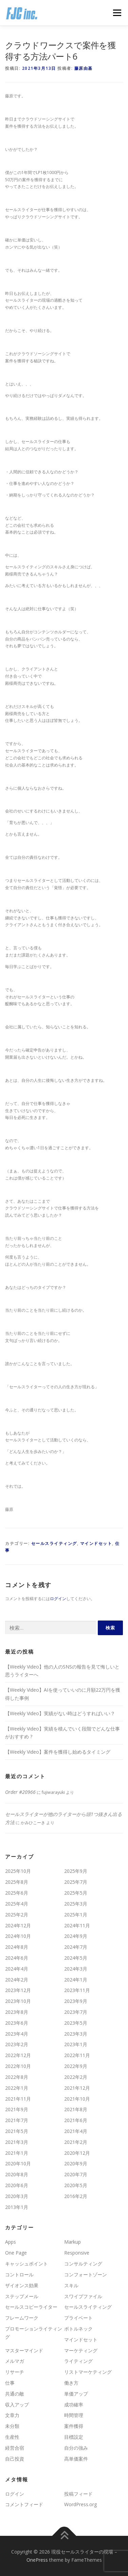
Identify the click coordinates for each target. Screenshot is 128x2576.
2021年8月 (75, 2109)
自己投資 (14, 2458)
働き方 (71, 2383)
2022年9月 (75, 2066)
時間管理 (73, 2415)
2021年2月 (75, 2142)
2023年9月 (75, 2001)
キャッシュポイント (26, 2263)
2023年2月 (16, 2044)
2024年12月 (18, 1925)
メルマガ (14, 2361)
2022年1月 (16, 2088)
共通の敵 (14, 2393)
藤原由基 (83, 68)
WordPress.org (80, 2504)
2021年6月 (75, 2120)
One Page (16, 2252)
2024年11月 (77, 1925)
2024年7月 (75, 1947)
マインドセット (96, 1543)
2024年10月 (18, 1936)
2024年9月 (75, 1936)
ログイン (58, 1598)
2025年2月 (16, 1914)
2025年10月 (18, 1871)
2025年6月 (16, 1893)
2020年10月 (18, 2163)
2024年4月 (16, 1968)
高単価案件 (76, 2458)
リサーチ (14, 2372)
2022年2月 (75, 2077)
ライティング (78, 2361)
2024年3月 (75, 1968)
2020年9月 (75, 2163)
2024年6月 (16, 1958)
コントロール (19, 2274)
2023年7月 (75, 2012)
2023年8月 (16, 2012)
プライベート (78, 2317)
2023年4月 (16, 2033)
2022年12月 (18, 2055)
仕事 (10, 2383)
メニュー (117, 13)
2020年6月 (16, 2185)
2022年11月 (77, 2055)
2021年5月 (16, 2131)
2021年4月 (75, 2131)
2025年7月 (75, 1882)
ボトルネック (78, 2328)
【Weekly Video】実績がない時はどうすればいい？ (60, 1713)
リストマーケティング (88, 2372)
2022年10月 (18, 2066)
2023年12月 (18, 1990)
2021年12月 (77, 2088)
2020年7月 (75, 2174)
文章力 (12, 2415)
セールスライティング (54, 1543)
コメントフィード (24, 2504)
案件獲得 (73, 2426)
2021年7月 (16, 2120)
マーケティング (80, 2350)
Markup (72, 2242)
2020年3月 (16, 2196)
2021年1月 (16, 2153)
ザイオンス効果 (21, 2285)
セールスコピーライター (31, 2307)
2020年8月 (16, 2174)
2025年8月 (16, 1882)
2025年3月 (75, 1903)
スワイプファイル (83, 2296)
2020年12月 (77, 2153)
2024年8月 (16, 1947)
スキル (71, 2285)
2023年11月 (77, 1990)
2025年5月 (75, 1893)
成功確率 (73, 2404)
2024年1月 (75, 1979)
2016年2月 (75, 2196)
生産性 (12, 2437)
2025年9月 (75, 1871)
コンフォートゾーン (85, 2274)
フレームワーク (21, 2317)
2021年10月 (77, 2099)
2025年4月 (16, 1903)
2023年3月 (75, 2033)
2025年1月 (75, 1914)
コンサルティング (83, 2263)
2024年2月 (16, 1979)
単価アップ (76, 2393)
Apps (10, 2242)
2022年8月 (16, 2077)
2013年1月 (16, 2207)
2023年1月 (75, 2044)
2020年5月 (75, 2185)
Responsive (76, 2252)
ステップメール (21, 2296)
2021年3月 (16, 2142)
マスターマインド (24, 2350)
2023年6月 (16, 2023)
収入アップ (17, 2404)
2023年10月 (18, 2001)
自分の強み (76, 2448)
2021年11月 (18, 2099)
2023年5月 (75, 2023)
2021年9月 (16, 2109)
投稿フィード (78, 2494)
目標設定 (73, 2437)
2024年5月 (75, 1958)
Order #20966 (20, 1792)
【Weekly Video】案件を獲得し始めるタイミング (57, 1752)
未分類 (12, 2426)
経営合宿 (14, 2448)
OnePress (37, 2560)
